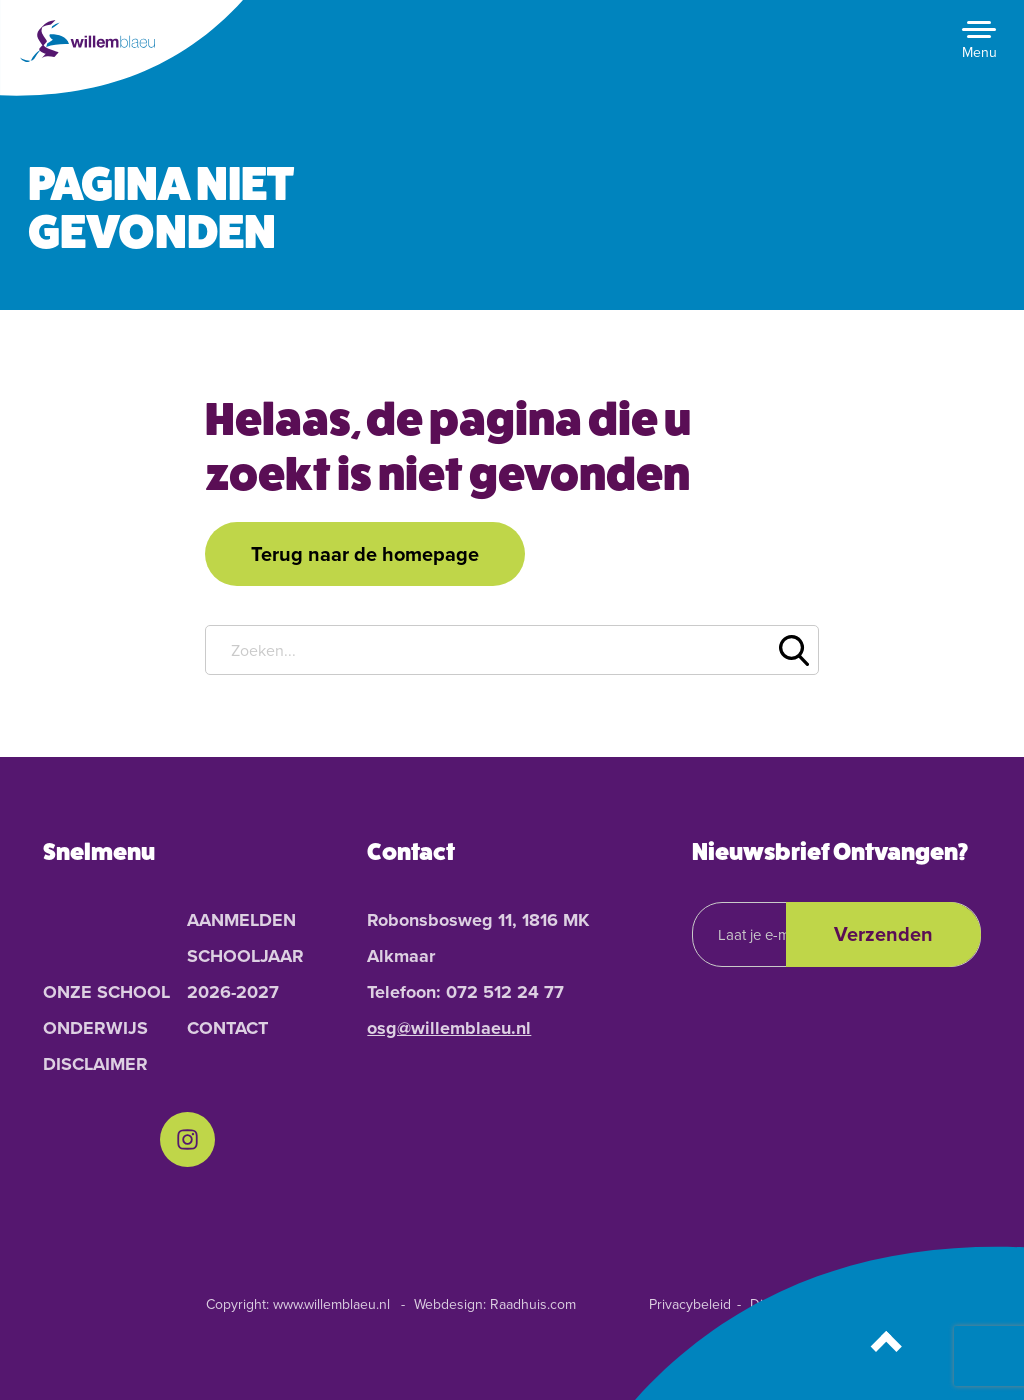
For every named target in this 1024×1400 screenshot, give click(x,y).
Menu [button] (979, 52)
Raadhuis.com (533, 1304)
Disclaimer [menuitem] (95, 1064)
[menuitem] (187, 1139)
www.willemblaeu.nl (331, 1304)
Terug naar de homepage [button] (365, 554)
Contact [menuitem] (227, 1028)
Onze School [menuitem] (106, 992)
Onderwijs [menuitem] (95, 1028)
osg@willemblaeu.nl (449, 1028)
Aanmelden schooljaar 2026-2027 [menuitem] (245, 956)
